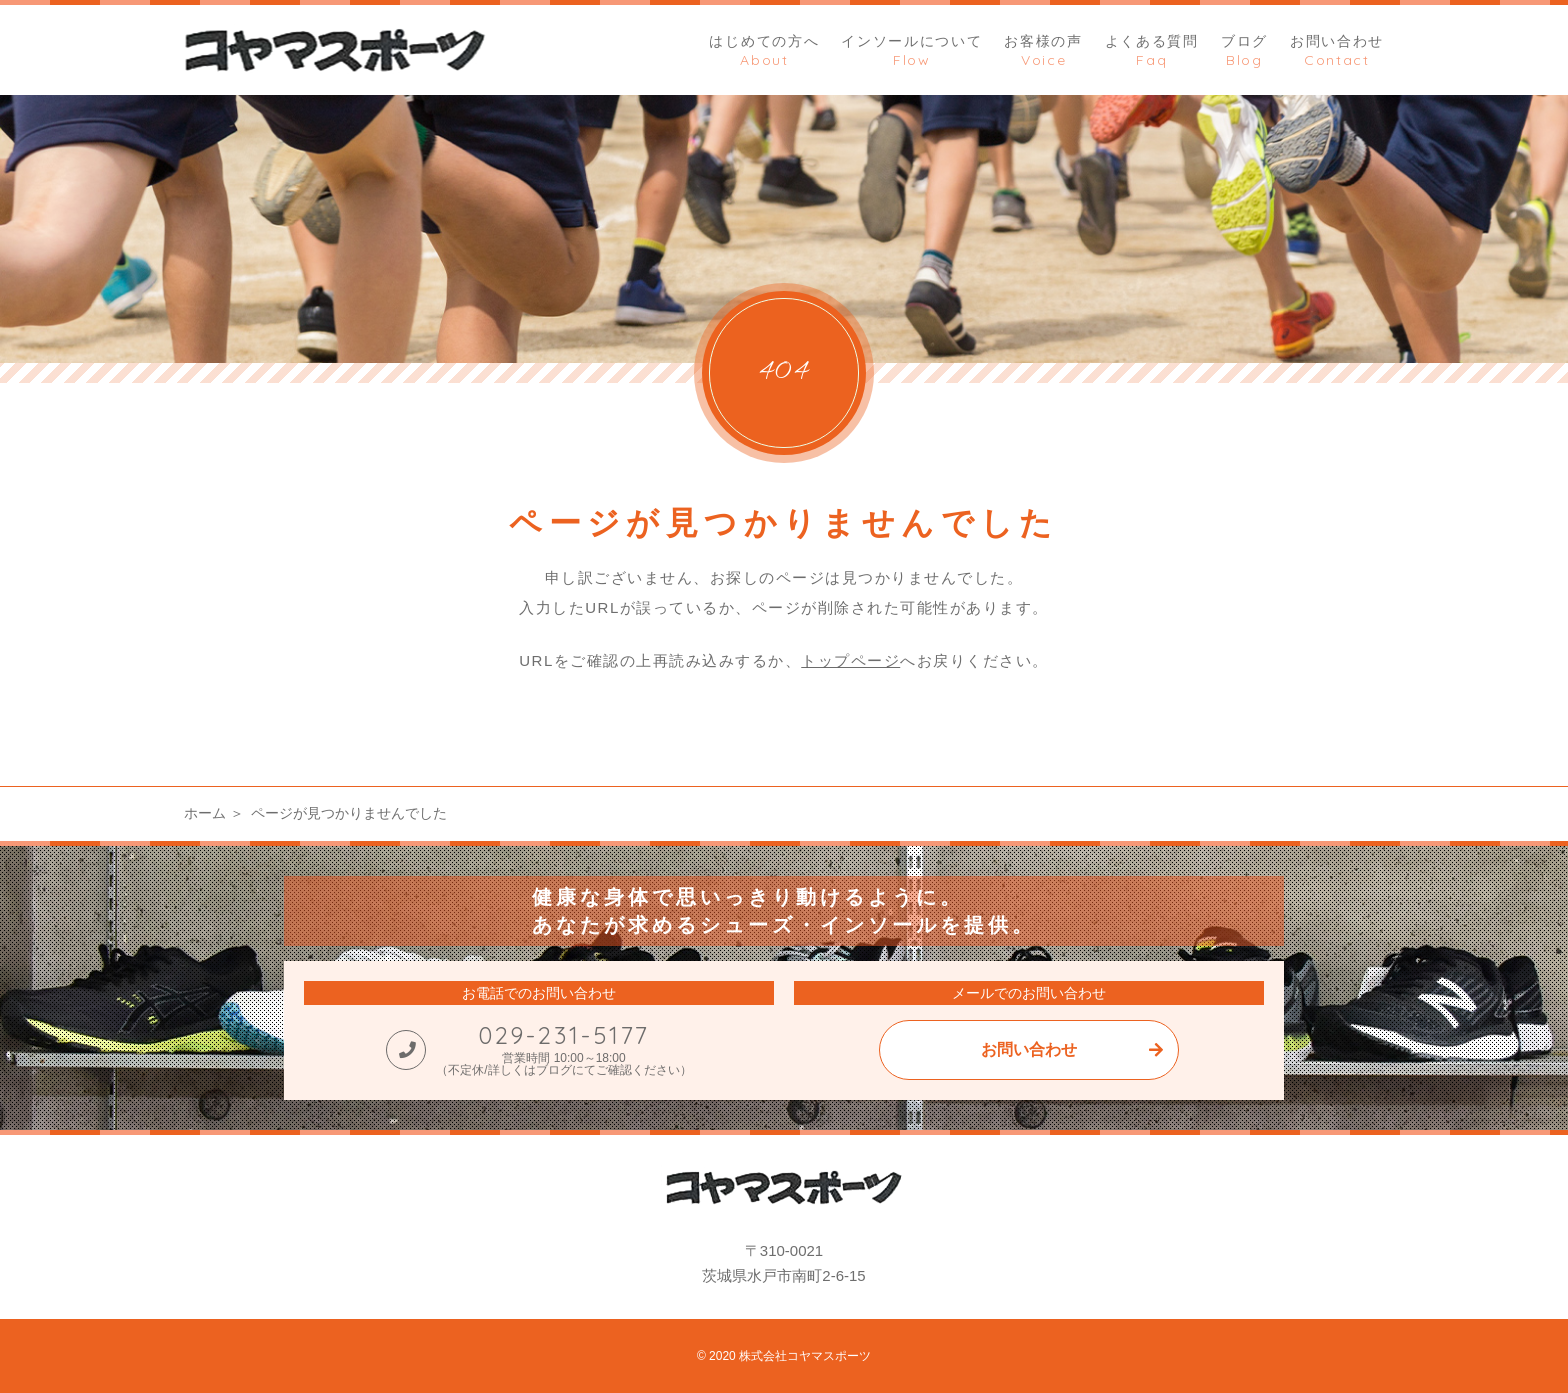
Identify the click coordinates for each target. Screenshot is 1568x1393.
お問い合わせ (1029, 1049)
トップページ (850, 660)
